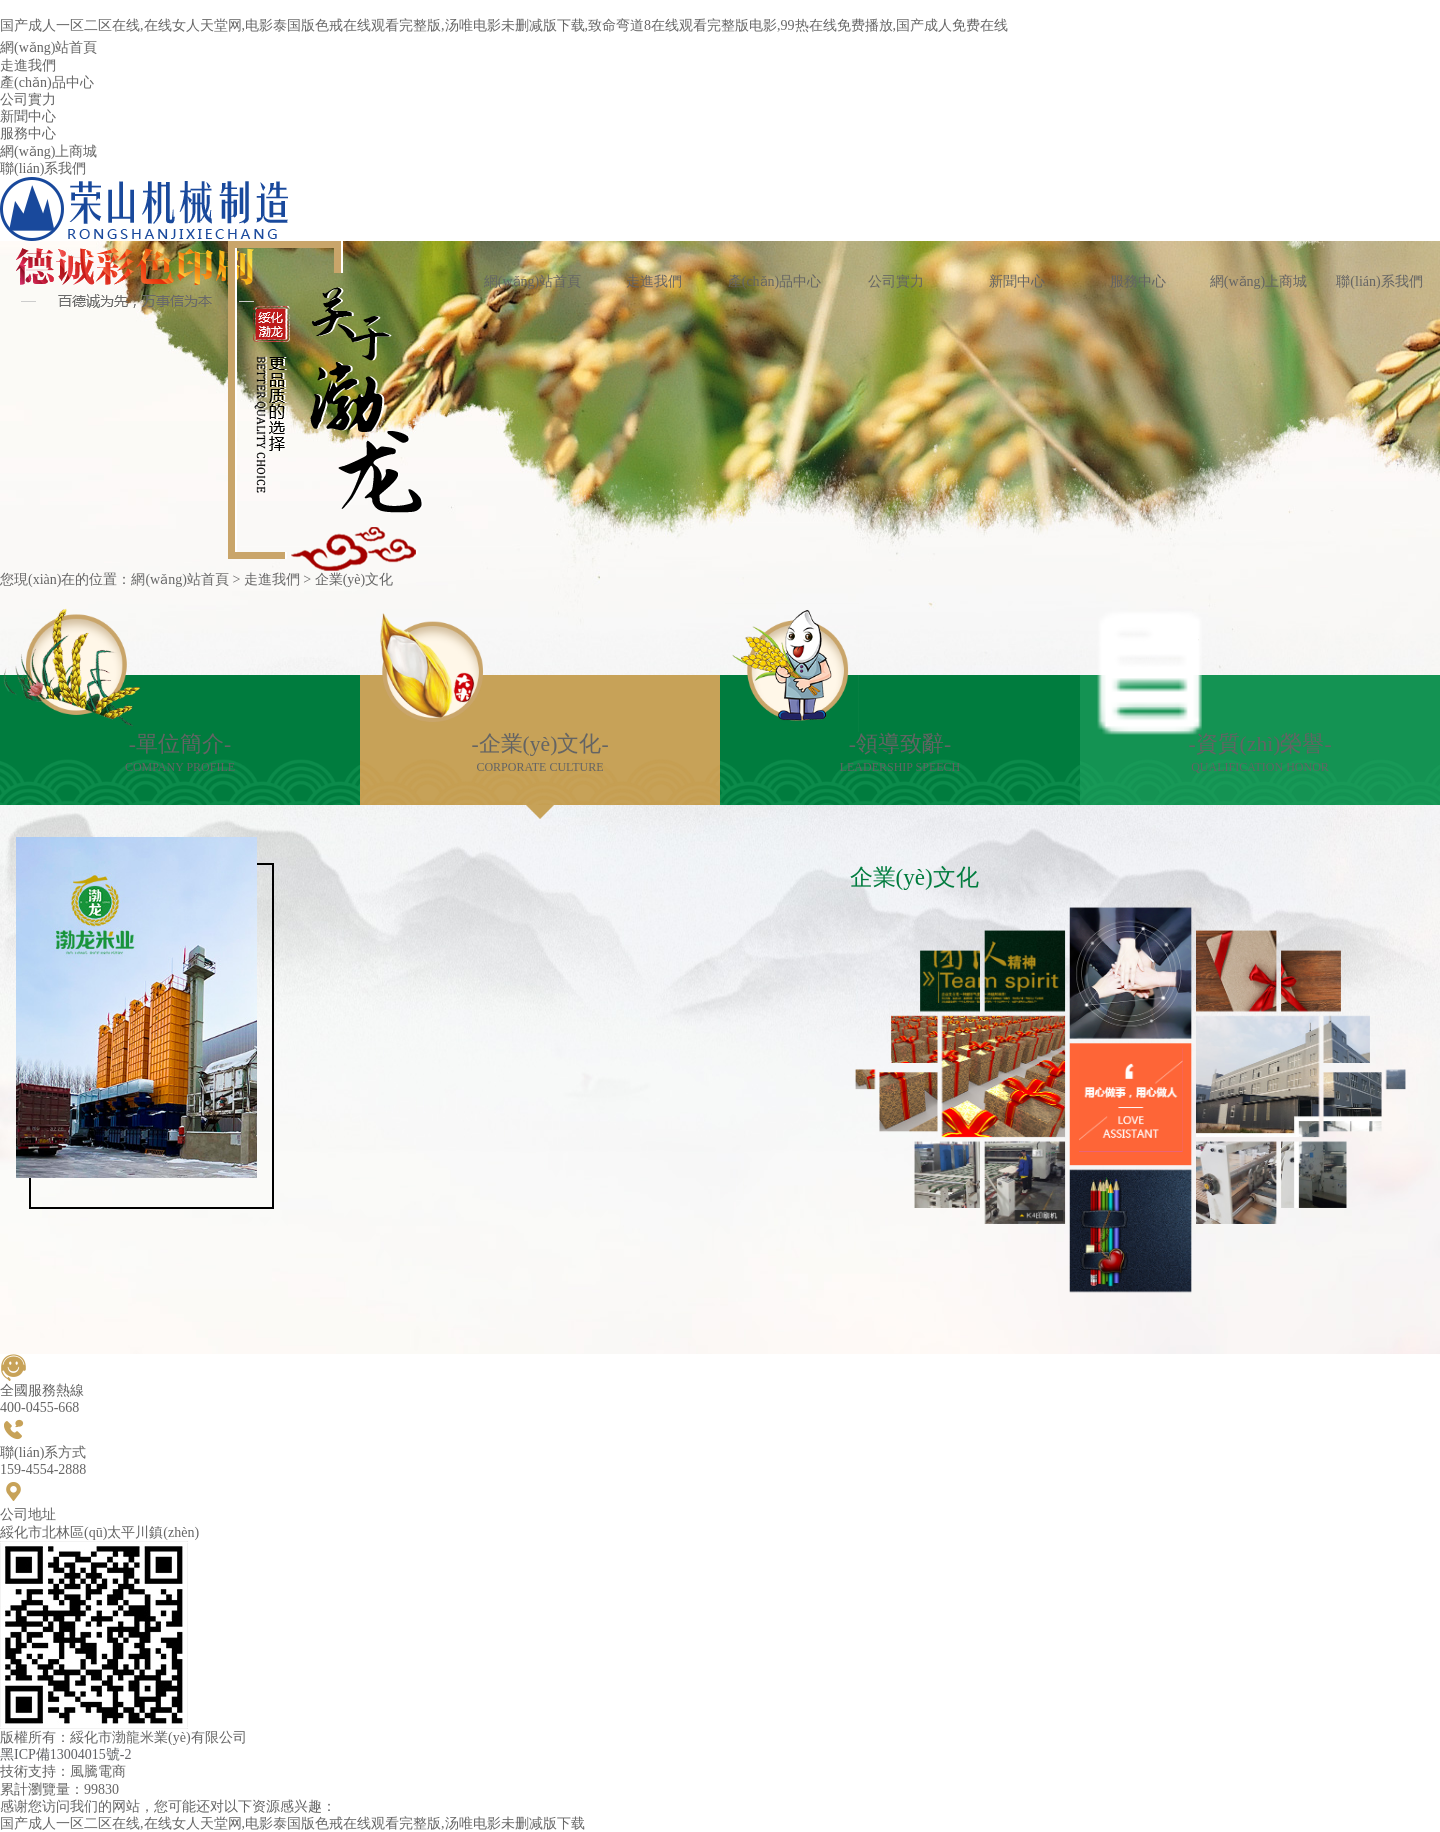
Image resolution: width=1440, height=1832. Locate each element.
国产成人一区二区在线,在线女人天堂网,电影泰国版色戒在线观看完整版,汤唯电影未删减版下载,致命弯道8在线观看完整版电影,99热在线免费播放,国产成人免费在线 (504, 25)
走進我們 (272, 579)
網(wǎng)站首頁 (179, 579)
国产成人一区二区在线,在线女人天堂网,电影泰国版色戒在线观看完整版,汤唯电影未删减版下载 (292, 1823)
